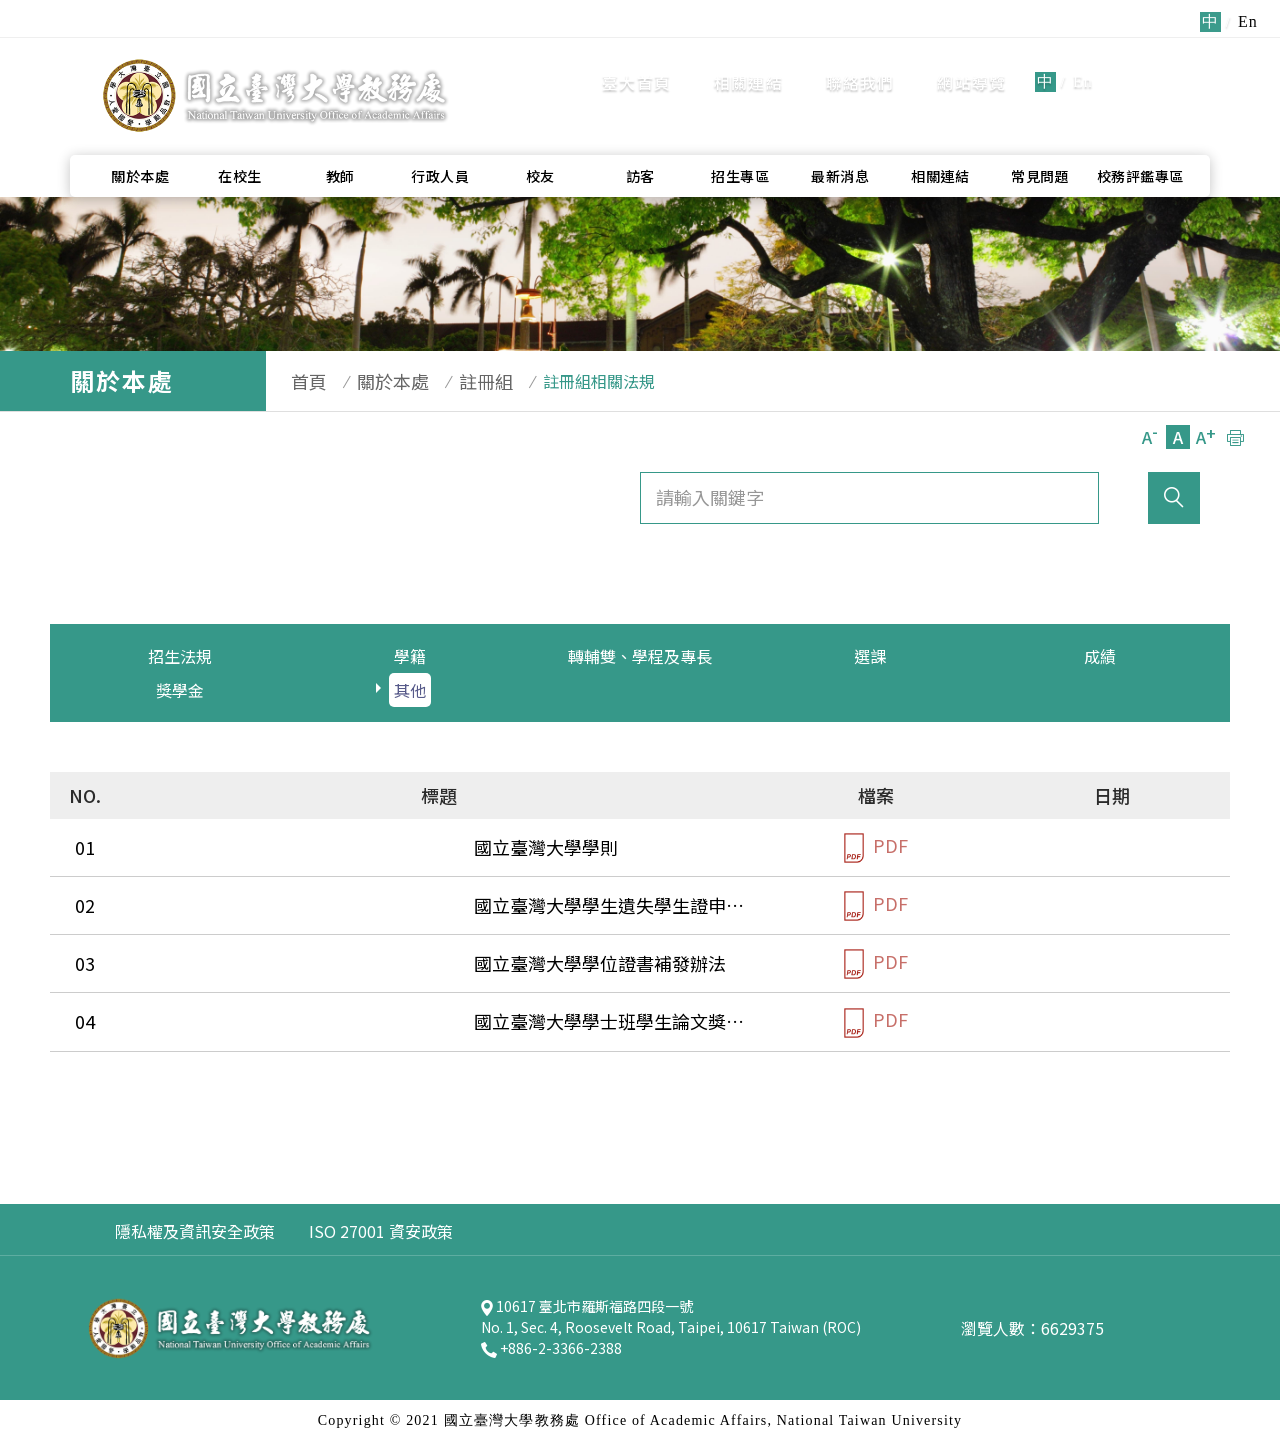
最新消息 (840, 131)
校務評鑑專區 (1140, 131)
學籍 (410, 656)
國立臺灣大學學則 (212, 847)
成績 (1100, 656)
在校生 (240, 131)
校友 (540, 131)
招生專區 (740, 131)
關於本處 (140, 131)
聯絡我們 (860, 60)
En (1083, 59)
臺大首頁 (636, 60)
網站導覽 (971, 60)
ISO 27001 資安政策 (381, 1231)
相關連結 (748, 60)
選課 (870, 656)
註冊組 (456, 381)
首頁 (299, 381)
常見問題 (1040, 131)
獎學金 (180, 690)
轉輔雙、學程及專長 (640, 656)
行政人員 (440, 131)
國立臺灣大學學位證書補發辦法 (266, 963)
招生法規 (180, 656)
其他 (410, 690)
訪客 (640, 131)
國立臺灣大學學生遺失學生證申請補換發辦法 (320, 905)
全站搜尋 (1159, 58)
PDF (876, 847)
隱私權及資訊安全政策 (195, 1231)
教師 (340, 131)
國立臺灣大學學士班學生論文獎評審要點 (302, 1021)
